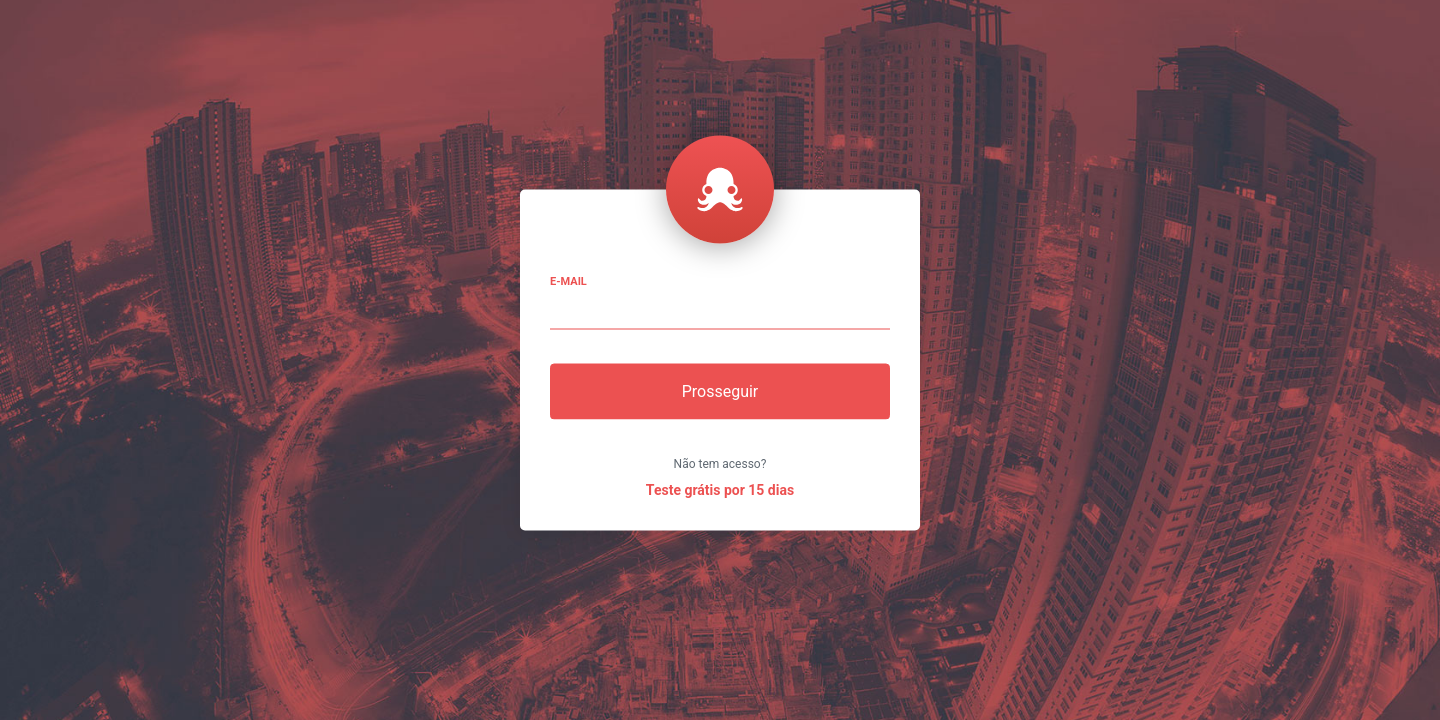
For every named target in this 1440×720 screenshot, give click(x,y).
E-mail (568, 281)
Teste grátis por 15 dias (720, 490)
